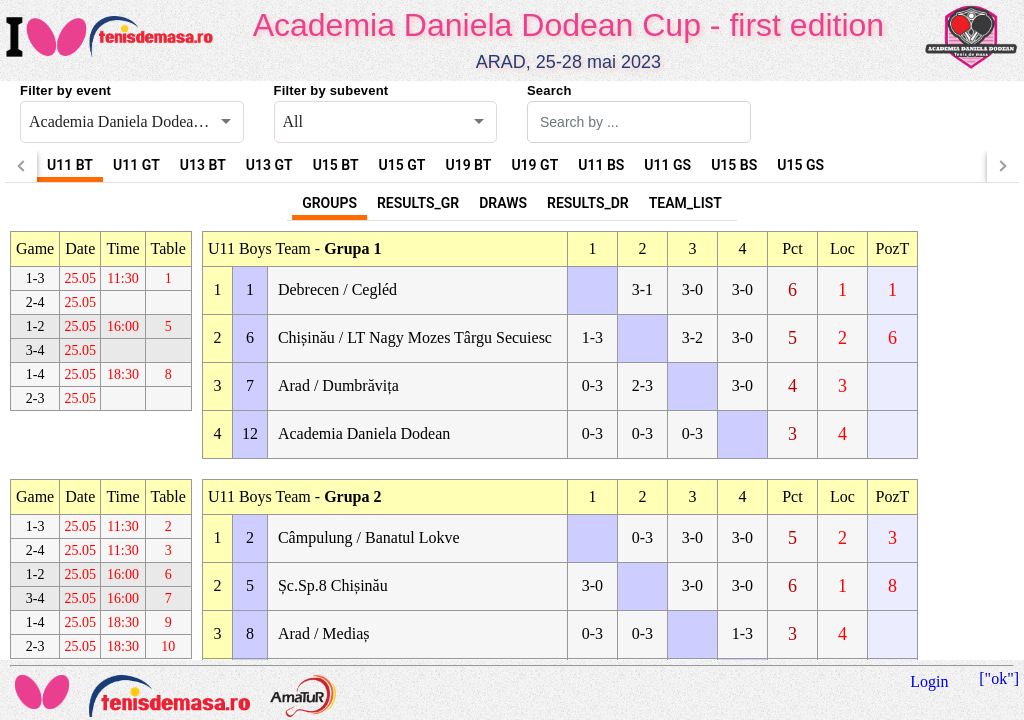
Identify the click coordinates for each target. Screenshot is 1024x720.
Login (929, 681)
